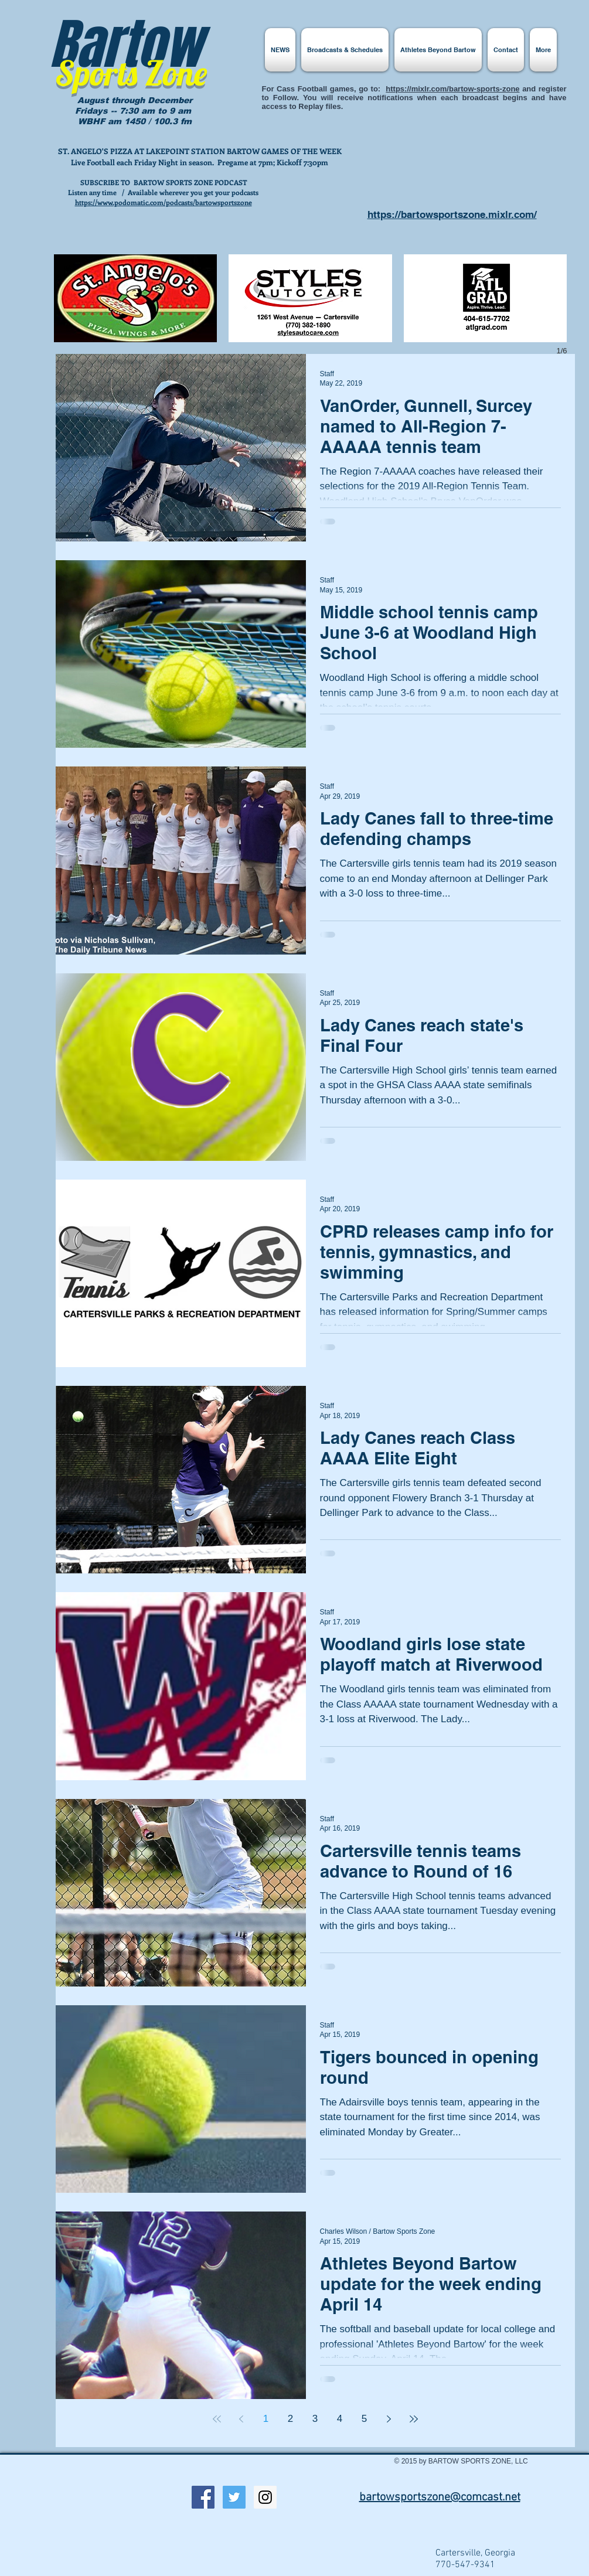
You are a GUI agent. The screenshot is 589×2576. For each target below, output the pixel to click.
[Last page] (413, 2419)
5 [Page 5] (364, 2418)
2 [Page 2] (290, 2418)
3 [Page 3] (315, 2418)
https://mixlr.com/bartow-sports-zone (452, 88)
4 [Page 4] (339, 2418)
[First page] (216, 2419)
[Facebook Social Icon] (203, 2497)
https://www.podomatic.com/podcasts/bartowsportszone (163, 202)
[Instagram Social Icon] (265, 2497)
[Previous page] (241, 2419)
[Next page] (389, 2419)
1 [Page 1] (265, 2418)
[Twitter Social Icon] (234, 2497)
